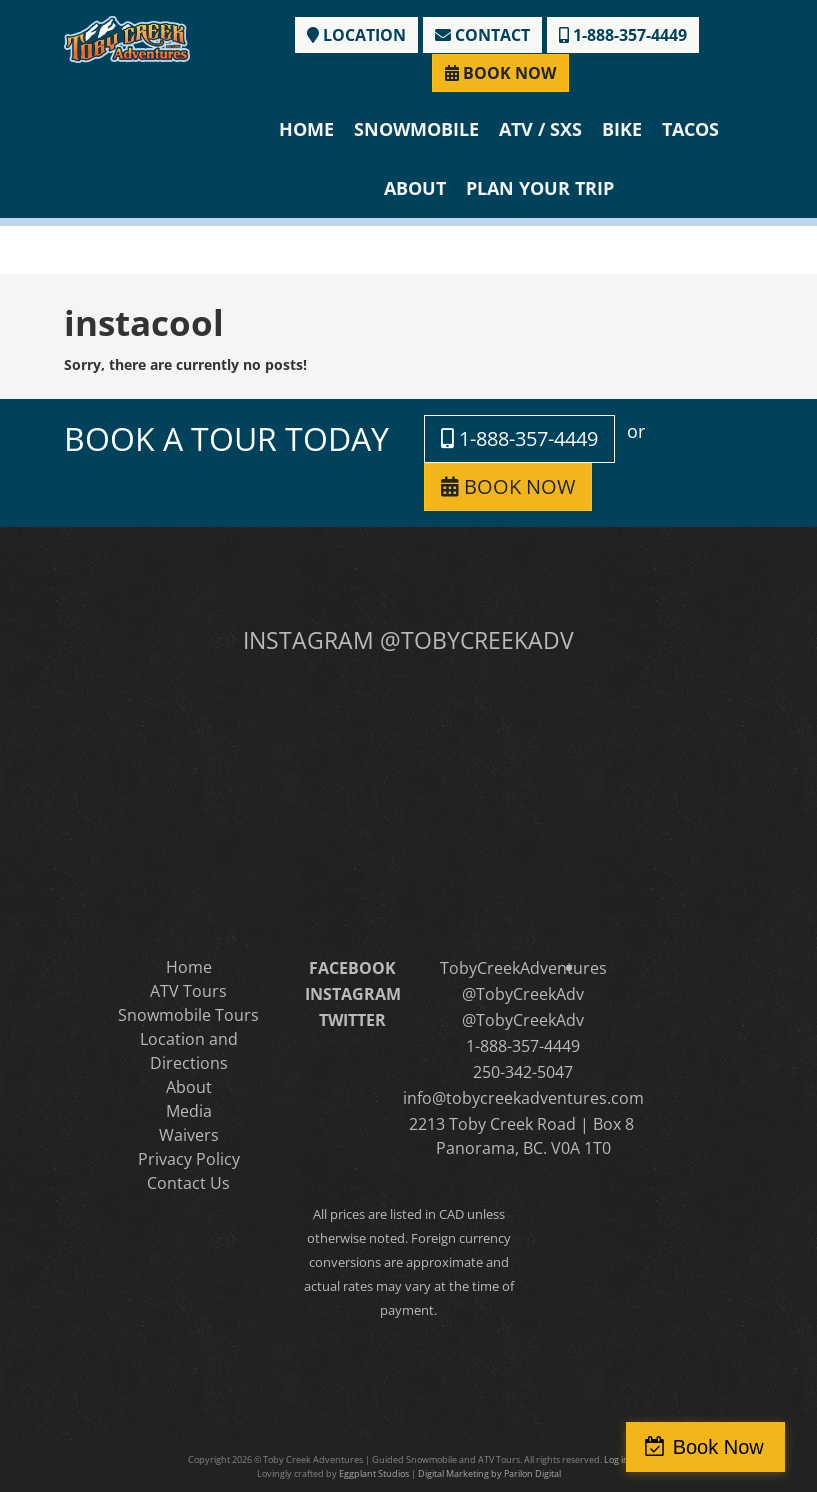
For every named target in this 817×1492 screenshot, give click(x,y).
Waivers (189, 1135)
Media (189, 1111)
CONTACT (482, 35)
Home (306, 129)
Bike (622, 129)
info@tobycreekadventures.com (523, 1098)
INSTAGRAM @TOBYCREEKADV (408, 640)
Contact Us (188, 1183)
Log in (616, 1459)
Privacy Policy (189, 1159)
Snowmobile (416, 129)
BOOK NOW (500, 73)
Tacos (690, 129)
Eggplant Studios (374, 1473)
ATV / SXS (540, 129)
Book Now (730, 1447)
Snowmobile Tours (188, 1015)
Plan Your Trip (540, 188)
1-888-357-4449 (623, 35)
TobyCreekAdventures (523, 968)
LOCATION (356, 35)
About (415, 188)
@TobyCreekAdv (523, 994)
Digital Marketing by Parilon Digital (489, 1473)
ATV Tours (188, 991)
